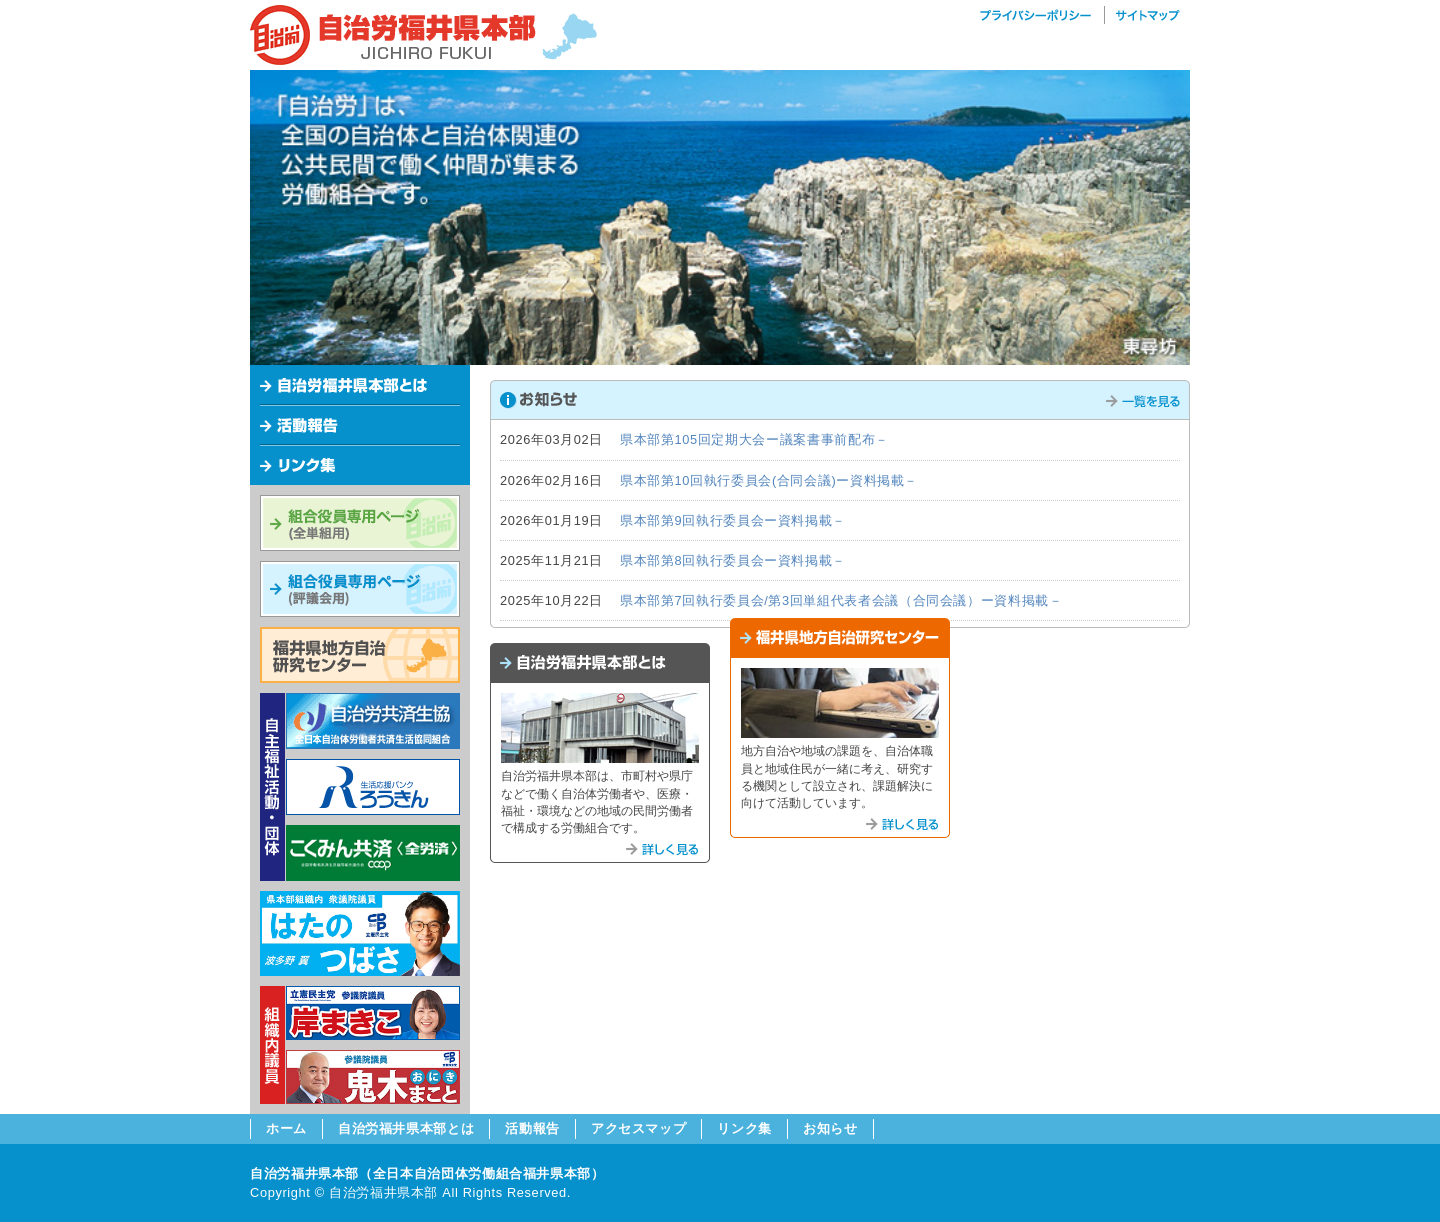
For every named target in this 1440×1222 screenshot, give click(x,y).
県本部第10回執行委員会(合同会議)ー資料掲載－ (769, 480)
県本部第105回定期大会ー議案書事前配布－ (754, 439)
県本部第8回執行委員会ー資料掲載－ (733, 560)
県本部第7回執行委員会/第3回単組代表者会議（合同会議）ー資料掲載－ (841, 600)
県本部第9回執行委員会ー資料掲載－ (733, 520)
